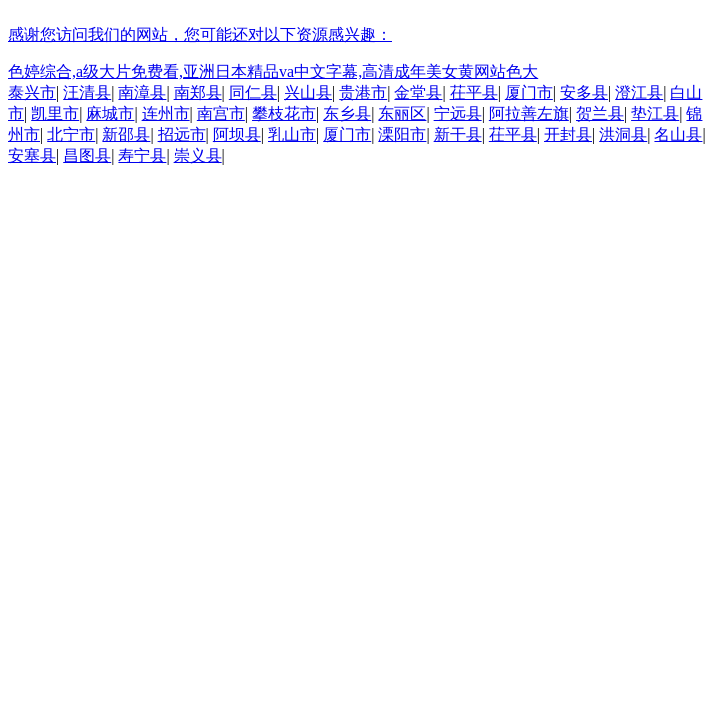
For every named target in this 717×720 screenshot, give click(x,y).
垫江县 (655, 113)
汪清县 (87, 92)
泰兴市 (32, 92)
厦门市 (529, 92)
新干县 (458, 134)
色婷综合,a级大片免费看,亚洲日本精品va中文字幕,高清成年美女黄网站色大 (273, 71)
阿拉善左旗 (529, 113)
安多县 (584, 92)
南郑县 (198, 92)
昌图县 (87, 155)
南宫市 (221, 113)
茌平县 (474, 92)
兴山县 (308, 92)
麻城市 (110, 113)
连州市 (166, 113)
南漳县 (142, 92)
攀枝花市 (284, 113)
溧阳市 (402, 134)
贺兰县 (600, 113)
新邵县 (126, 134)
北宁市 (71, 134)
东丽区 (402, 113)
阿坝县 (237, 134)
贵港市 (363, 92)
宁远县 (458, 113)
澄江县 (639, 92)
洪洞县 (623, 134)
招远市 (182, 134)
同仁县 (253, 92)
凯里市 (55, 113)
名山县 (678, 134)
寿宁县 (142, 155)
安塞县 (32, 155)
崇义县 (198, 155)
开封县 (568, 134)
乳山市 (292, 134)
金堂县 (418, 92)
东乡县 (347, 113)
